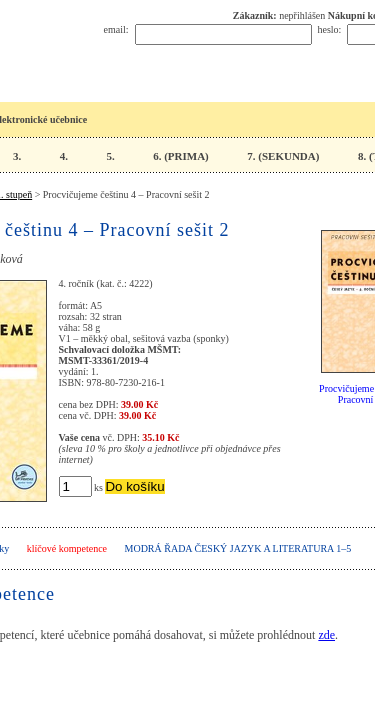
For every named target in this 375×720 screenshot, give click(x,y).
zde (326, 635)
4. (64, 156)
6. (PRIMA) (181, 156)
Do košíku (134, 486)
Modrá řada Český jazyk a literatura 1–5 (238, 548)
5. (110, 156)
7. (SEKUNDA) (283, 156)
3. (17, 156)
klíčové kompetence (67, 548)
